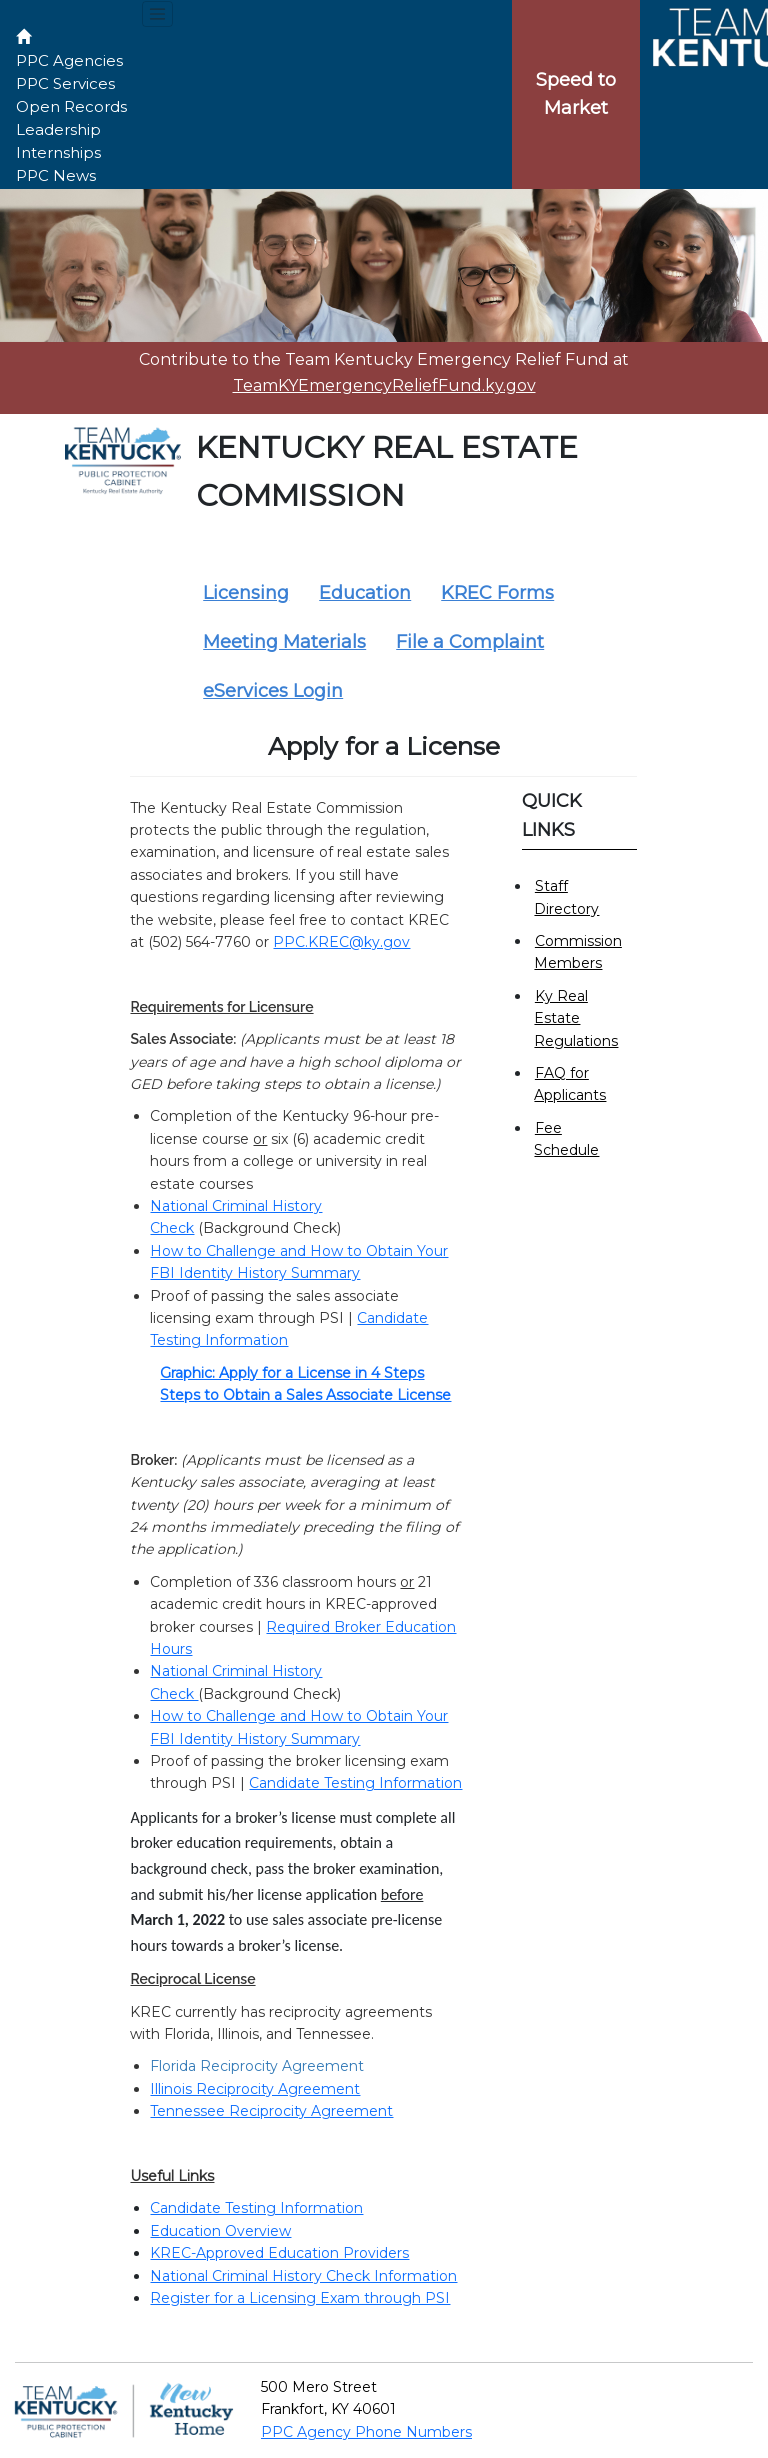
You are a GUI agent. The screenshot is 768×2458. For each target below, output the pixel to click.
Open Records (71, 106)
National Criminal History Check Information (303, 2276)
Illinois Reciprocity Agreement (255, 2089)
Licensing (246, 593)
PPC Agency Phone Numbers (366, 2432)
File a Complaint (470, 642)
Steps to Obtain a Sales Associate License (305, 1395)
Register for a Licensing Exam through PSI (300, 2298)
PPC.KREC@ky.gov (341, 942)
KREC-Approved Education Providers (279, 2253)
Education (365, 593)
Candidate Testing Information (355, 1783)
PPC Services (65, 83)
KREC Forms (497, 593)
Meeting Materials (284, 642)
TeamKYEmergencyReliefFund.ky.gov (384, 385)
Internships (58, 152)
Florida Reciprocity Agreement (257, 2066)
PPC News (56, 175)
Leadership (58, 129)
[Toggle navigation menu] (157, 14)
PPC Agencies (69, 60)
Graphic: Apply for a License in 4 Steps (292, 1373)
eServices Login (273, 691)
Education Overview (220, 2231)
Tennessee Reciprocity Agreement (271, 2111)
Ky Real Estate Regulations (576, 1018)
